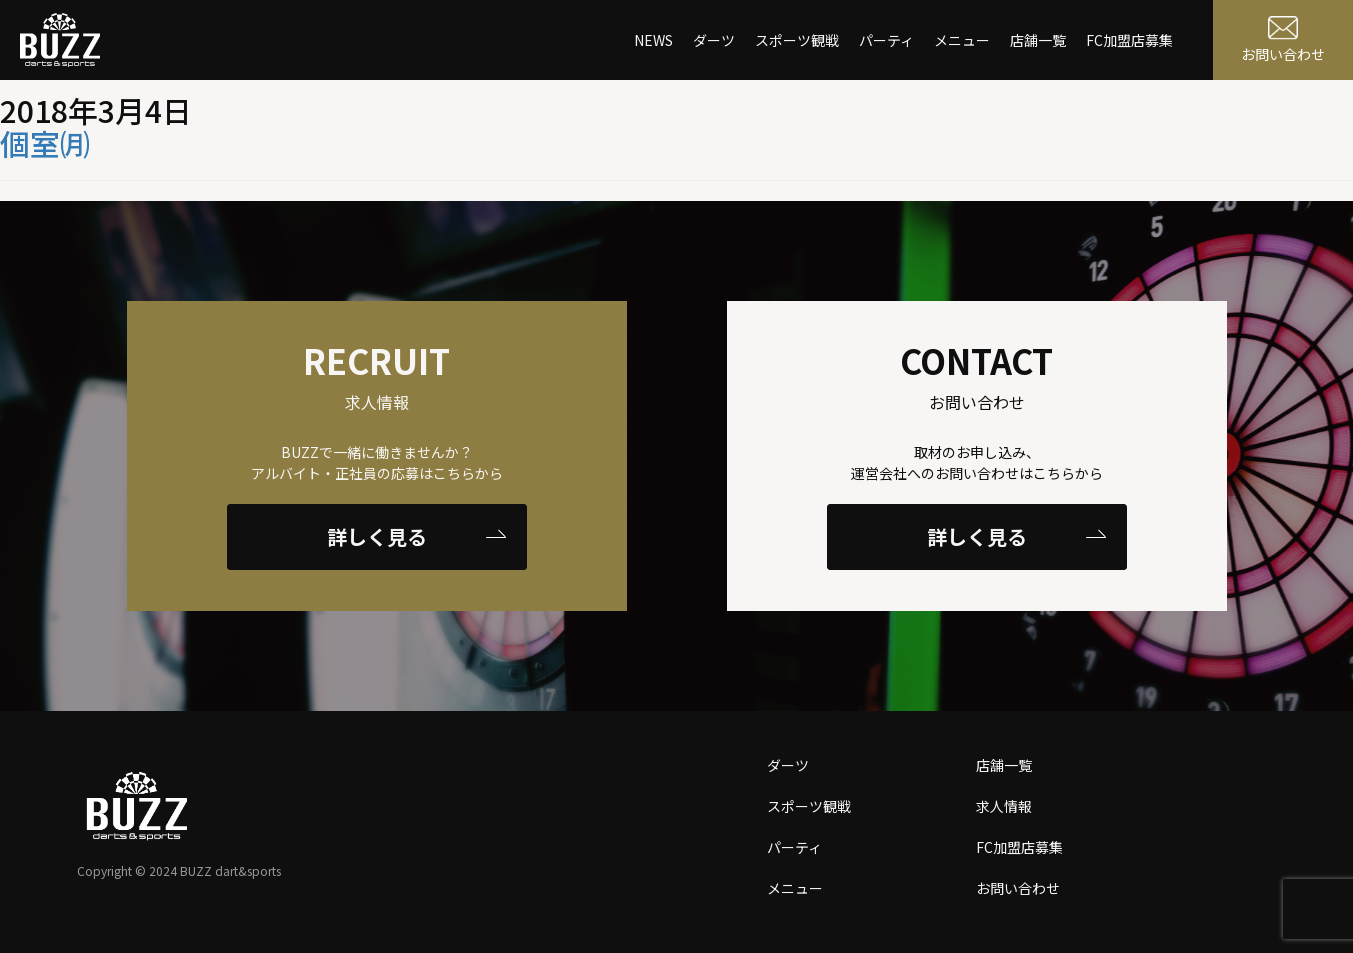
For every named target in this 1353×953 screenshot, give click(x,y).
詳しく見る (416, 536)
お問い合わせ (1018, 888)
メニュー (962, 40)
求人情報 (1004, 806)
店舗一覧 (1038, 40)
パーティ (886, 40)
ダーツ (714, 40)
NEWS (653, 40)
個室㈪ (45, 143)
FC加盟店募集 (1129, 40)
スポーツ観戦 (797, 40)
